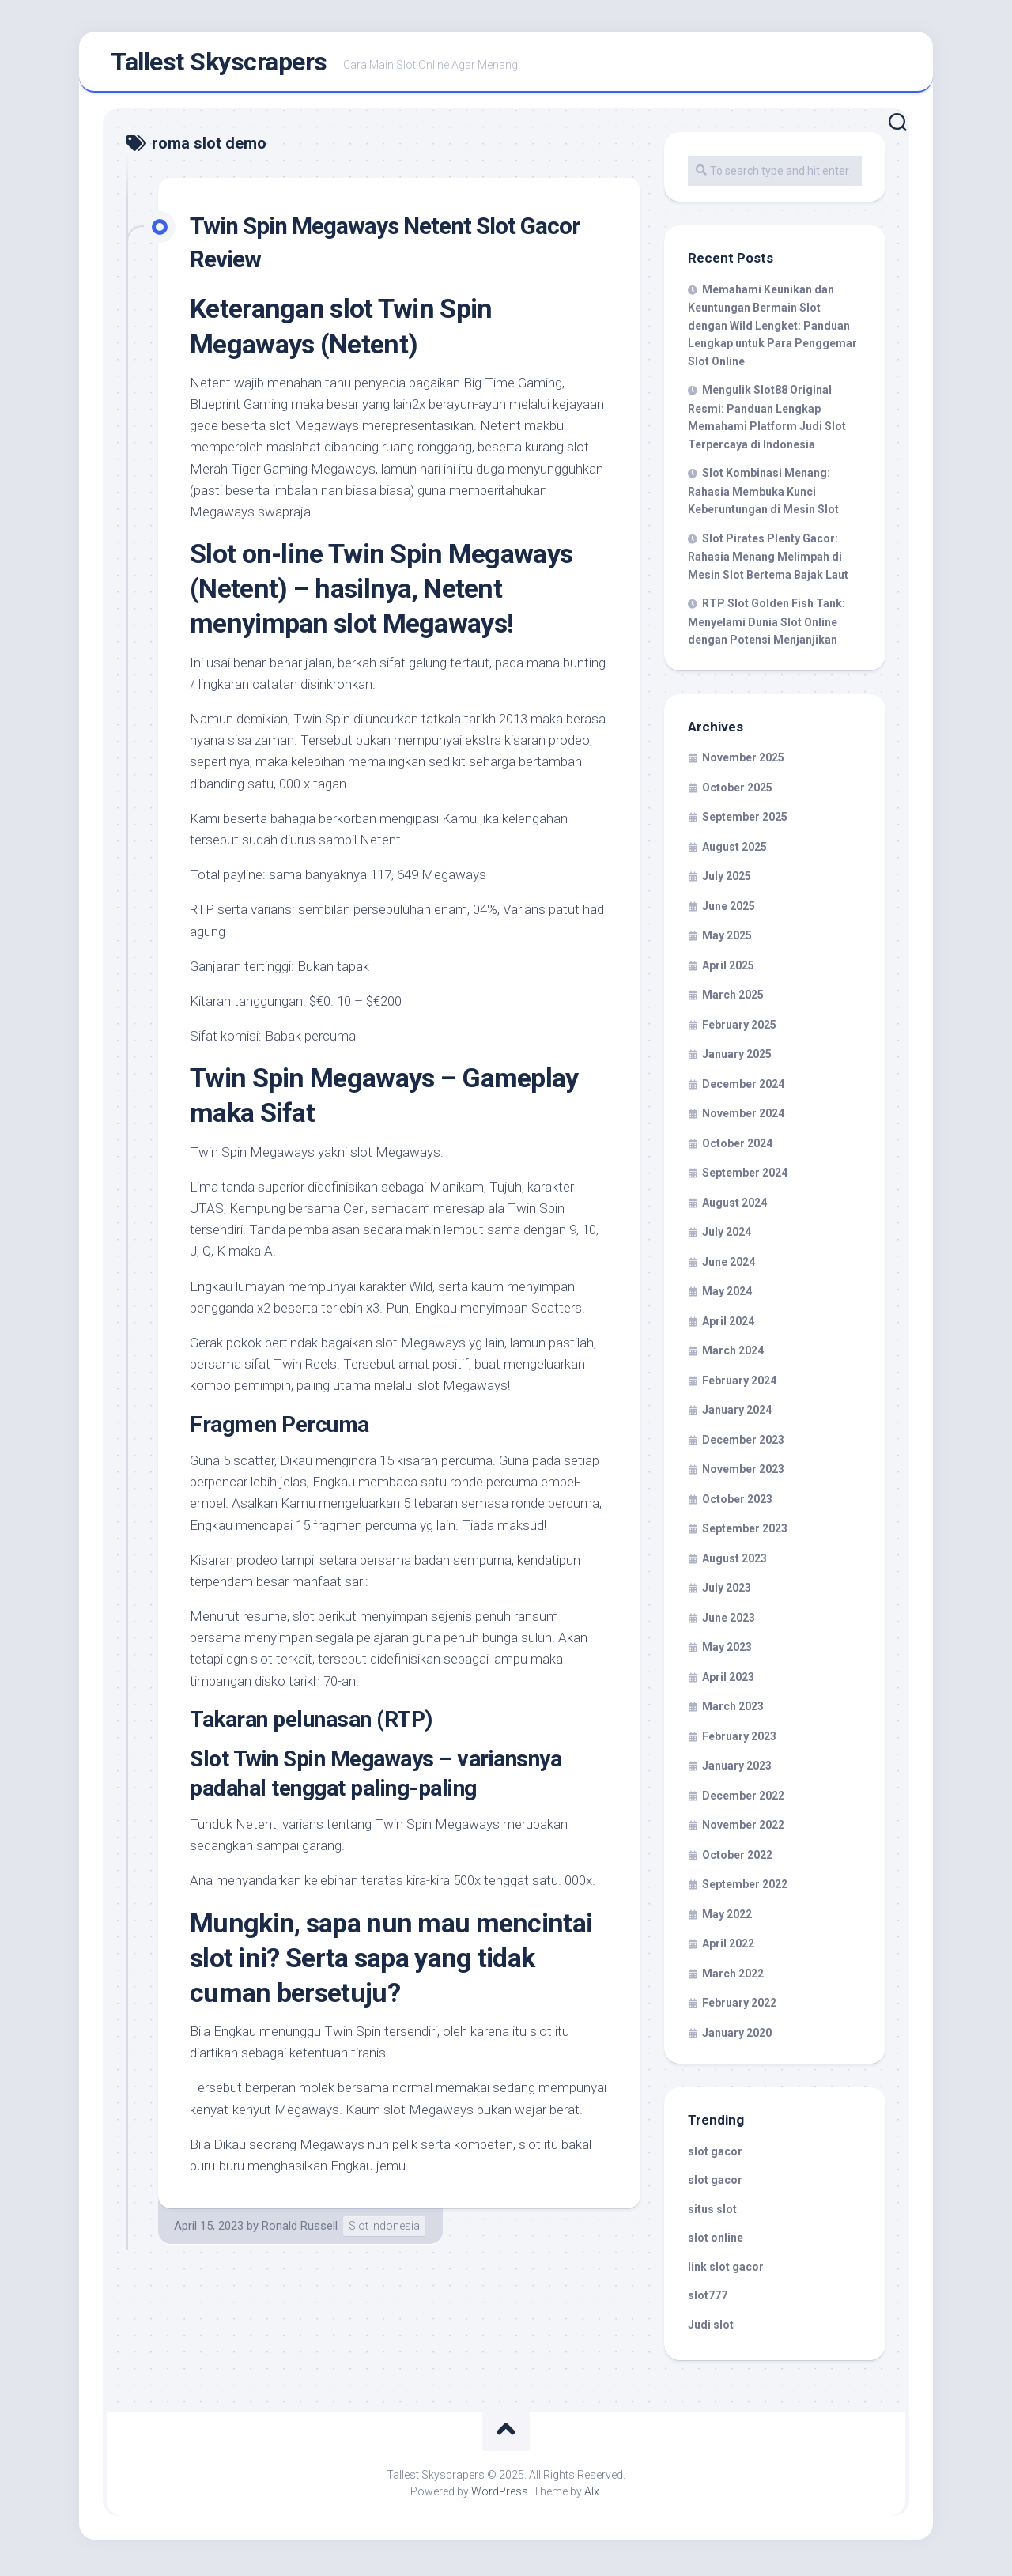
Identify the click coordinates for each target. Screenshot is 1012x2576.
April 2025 (728, 970)
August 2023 (734, 1563)
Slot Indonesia (384, 2230)
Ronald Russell (300, 2230)
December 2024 (743, 1088)
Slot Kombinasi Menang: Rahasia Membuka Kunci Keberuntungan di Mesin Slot (763, 495)
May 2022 (727, 1919)
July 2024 (726, 1236)
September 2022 (744, 1889)
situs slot (712, 2214)
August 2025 (734, 851)
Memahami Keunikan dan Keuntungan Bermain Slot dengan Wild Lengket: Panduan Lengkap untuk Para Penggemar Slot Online (772, 330)
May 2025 (727, 940)
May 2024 (727, 1296)
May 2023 (727, 1651)
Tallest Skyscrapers (219, 64)
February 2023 (739, 1741)
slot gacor (715, 2156)
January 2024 (737, 1414)
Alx (591, 2496)
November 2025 (743, 762)
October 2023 (737, 1504)
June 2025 (728, 911)
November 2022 (743, 1829)
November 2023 (743, 1473)
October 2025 (737, 792)
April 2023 (728, 1681)
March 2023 (733, 1711)
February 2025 (739, 1029)
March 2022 (733, 1978)
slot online (715, 2242)
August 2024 (734, 1207)
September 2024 (744, 1177)
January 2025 (737, 1058)
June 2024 (728, 1266)
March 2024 (733, 1355)
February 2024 (739, 1385)
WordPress (499, 2496)
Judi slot (711, 2329)
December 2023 (743, 1444)
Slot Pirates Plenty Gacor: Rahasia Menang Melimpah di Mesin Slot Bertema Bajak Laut (768, 561)
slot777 (707, 2300)
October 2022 (737, 1859)
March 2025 (733, 999)
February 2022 (739, 2007)
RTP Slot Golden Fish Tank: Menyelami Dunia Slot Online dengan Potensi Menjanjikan (766, 626)
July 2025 (726, 880)
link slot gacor (726, 2271)
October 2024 (737, 1148)
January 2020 (737, 2037)
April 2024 (728, 1326)
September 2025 (744, 821)
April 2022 (728, 1948)
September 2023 (744, 1533)
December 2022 (743, 1800)
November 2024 (743, 1118)
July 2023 (726, 1592)
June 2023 (728, 1622)
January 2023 (737, 1770)
